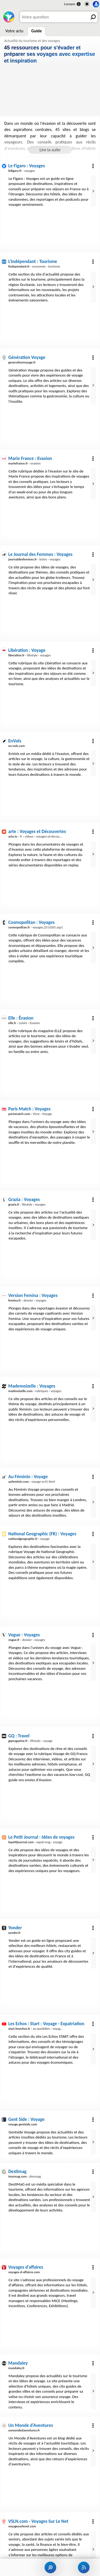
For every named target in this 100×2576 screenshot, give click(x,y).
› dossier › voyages (27, 1300)
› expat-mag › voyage (35, 1842)
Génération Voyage (26, 357)
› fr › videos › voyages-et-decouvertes (38, 836)
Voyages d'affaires (25, 2267)
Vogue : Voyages (24, 1635)
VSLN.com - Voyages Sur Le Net (38, 2521)
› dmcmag (24, 2176)
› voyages (21, 171)
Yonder (15, 1928)
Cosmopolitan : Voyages (31, 922)
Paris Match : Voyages (29, 1109)
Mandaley (18, 2363)
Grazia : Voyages (24, 1199)
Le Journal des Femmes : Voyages (40, 554)
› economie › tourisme (34, 266)
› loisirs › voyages (34, 559)
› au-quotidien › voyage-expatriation (43, 2029)
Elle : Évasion (20, 1018)
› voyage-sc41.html (31, 1481)
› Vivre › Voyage (30, 1114)
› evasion (24, 463)
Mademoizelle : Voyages (31, 1386)
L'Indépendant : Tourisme (32, 261)
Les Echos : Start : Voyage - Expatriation (46, 2024)
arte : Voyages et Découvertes (37, 831)
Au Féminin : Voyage (28, 1476)
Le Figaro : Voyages (26, 166)
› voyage (29, 1539)
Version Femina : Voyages (33, 1295)
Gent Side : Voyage (26, 2119)
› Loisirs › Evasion (24, 1023)
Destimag (17, 2171)
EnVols (14, 741)
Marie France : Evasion (30, 458)
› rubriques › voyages (34, 1391)
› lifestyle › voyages (29, 655)
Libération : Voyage (26, 650)
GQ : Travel (19, 1736)
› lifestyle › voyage (30, 1741)
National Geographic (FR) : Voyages (42, 1534)
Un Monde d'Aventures (30, 2425)
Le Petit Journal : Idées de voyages (41, 1837)
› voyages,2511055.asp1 (35, 927)
